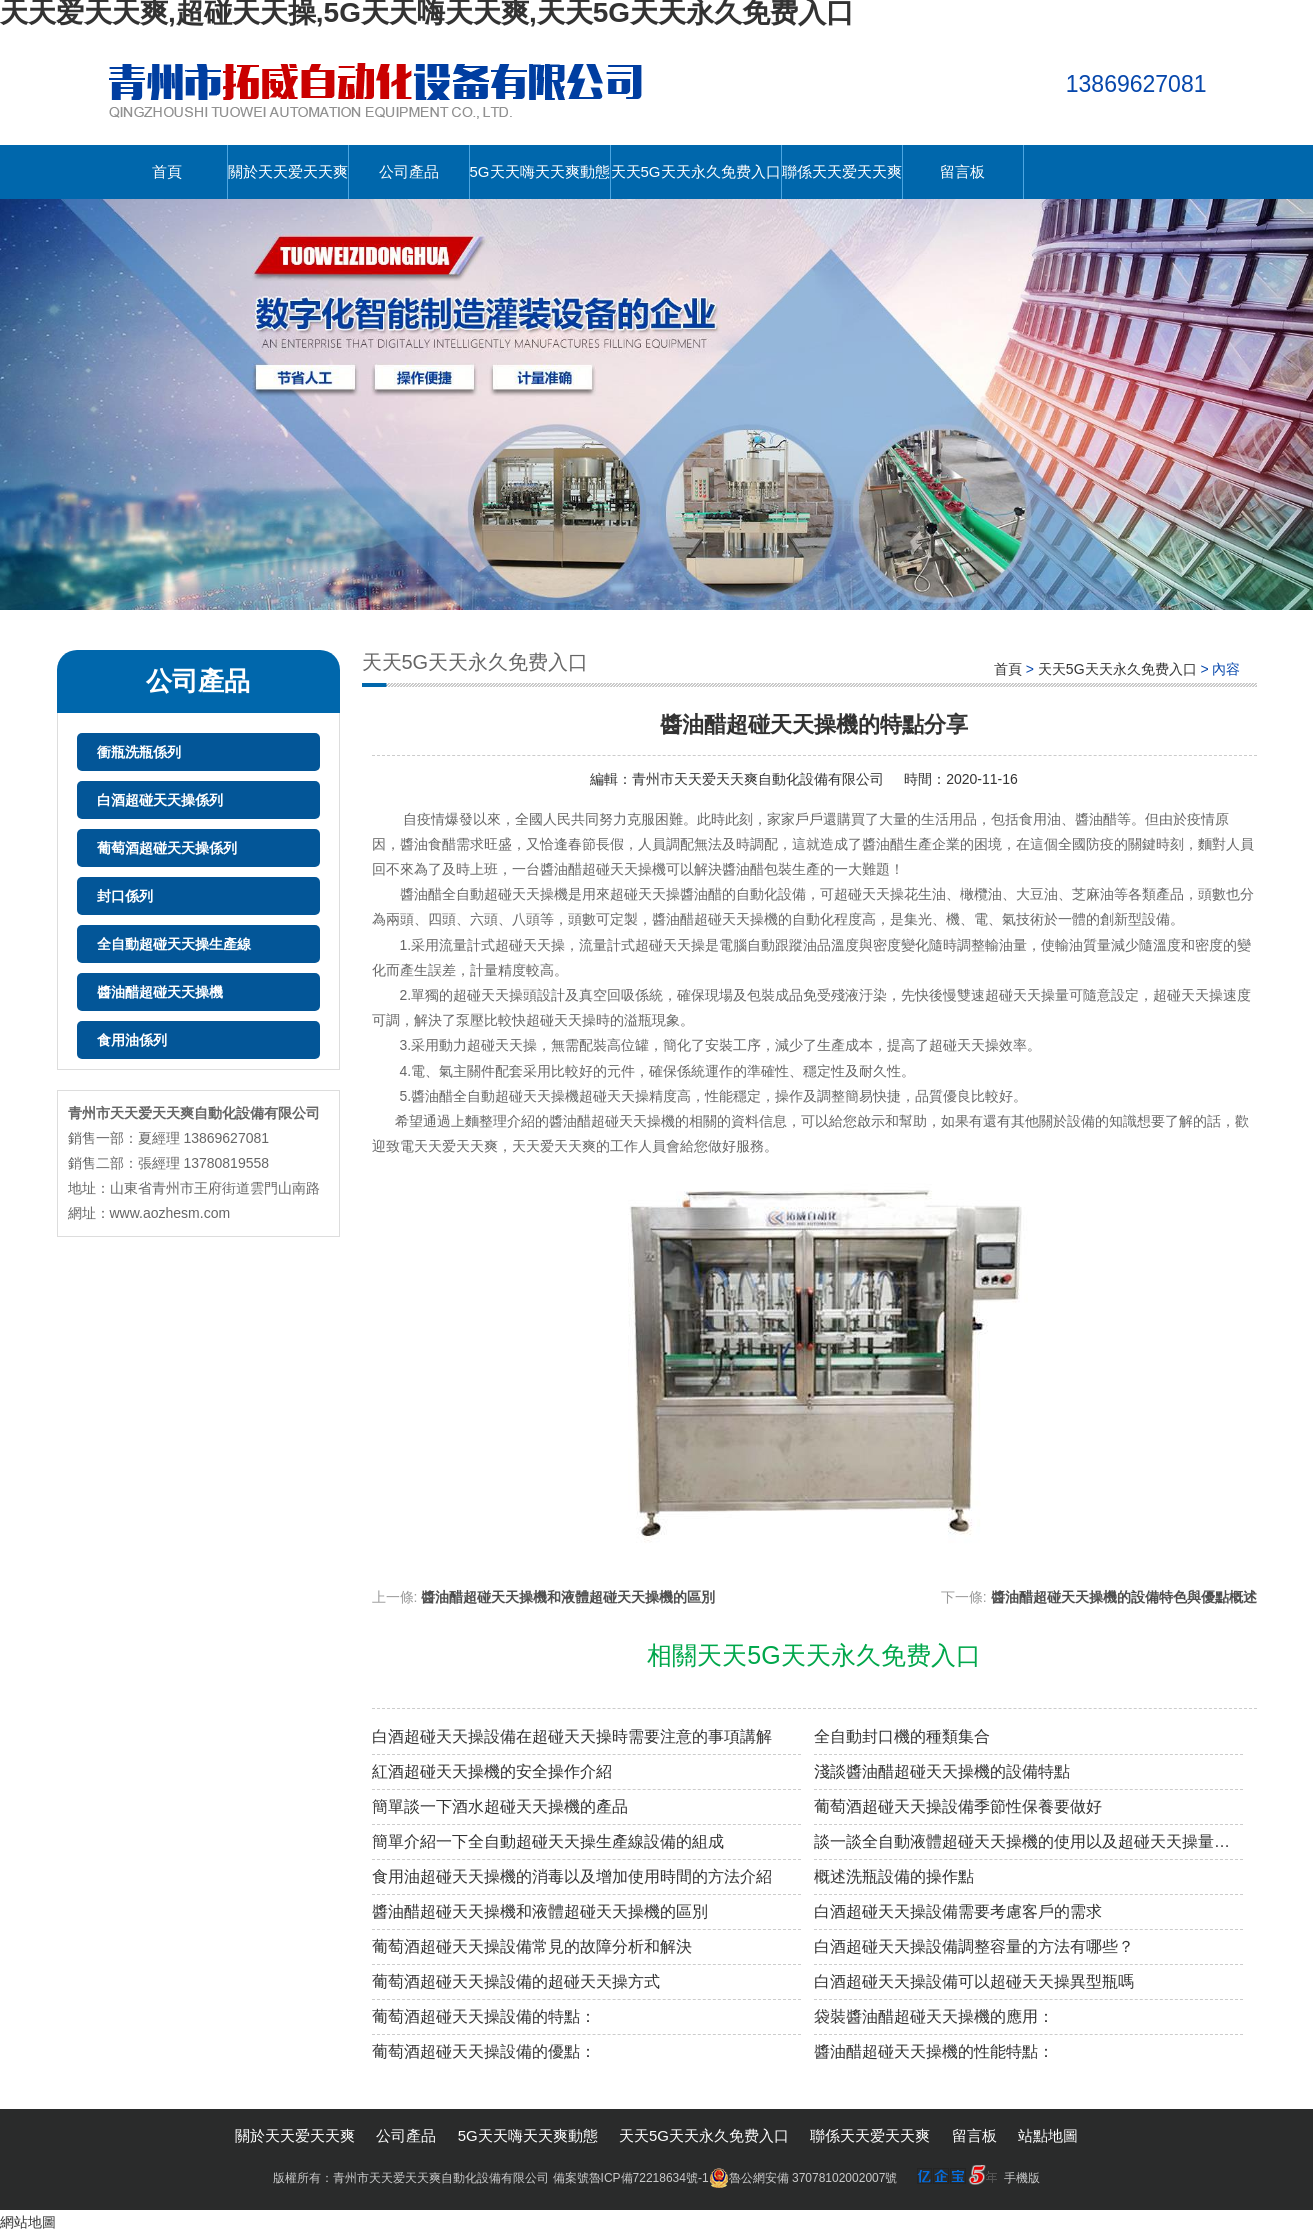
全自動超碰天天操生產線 (174, 944)
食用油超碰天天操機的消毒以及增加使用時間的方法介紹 (572, 1876)
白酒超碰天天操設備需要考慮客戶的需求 (958, 1911)
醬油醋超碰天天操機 (160, 992)
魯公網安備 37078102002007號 (803, 2178)
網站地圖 (28, 2222)
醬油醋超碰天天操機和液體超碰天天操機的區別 (568, 1597)
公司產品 (409, 171)
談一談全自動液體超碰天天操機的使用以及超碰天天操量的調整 (1028, 1841)
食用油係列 (132, 1040)
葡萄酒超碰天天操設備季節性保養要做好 (958, 1806)
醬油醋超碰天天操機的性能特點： (934, 2051)
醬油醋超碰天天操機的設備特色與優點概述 (1124, 1597)
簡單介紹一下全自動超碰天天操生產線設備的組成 (548, 1841)
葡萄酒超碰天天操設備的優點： (484, 2051)
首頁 (167, 171)
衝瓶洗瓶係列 (139, 752)
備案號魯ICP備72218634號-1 (631, 2178)
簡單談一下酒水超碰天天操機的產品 (500, 1806)
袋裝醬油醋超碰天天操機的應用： (934, 2016)
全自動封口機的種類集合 (902, 1736)
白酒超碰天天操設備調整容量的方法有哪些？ (974, 1946)
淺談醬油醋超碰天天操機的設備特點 (942, 1771)
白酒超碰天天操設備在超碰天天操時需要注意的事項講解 (572, 1736)
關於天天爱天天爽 (288, 171)
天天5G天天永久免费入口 (696, 171)
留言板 (962, 171)
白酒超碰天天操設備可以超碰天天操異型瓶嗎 (974, 1981)
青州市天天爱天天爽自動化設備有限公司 (758, 779)
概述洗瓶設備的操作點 (894, 1876)
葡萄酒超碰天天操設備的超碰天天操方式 (516, 1981)
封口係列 (125, 896)
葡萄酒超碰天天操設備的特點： (484, 2016)
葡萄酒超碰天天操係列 (167, 848)
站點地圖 (1048, 2135)
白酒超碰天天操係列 (160, 800)
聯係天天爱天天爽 (842, 171)
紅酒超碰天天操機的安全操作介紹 (492, 1771)
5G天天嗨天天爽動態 (540, 171)
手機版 (1022, 2178)
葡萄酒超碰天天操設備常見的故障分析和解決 (532, 1946)
